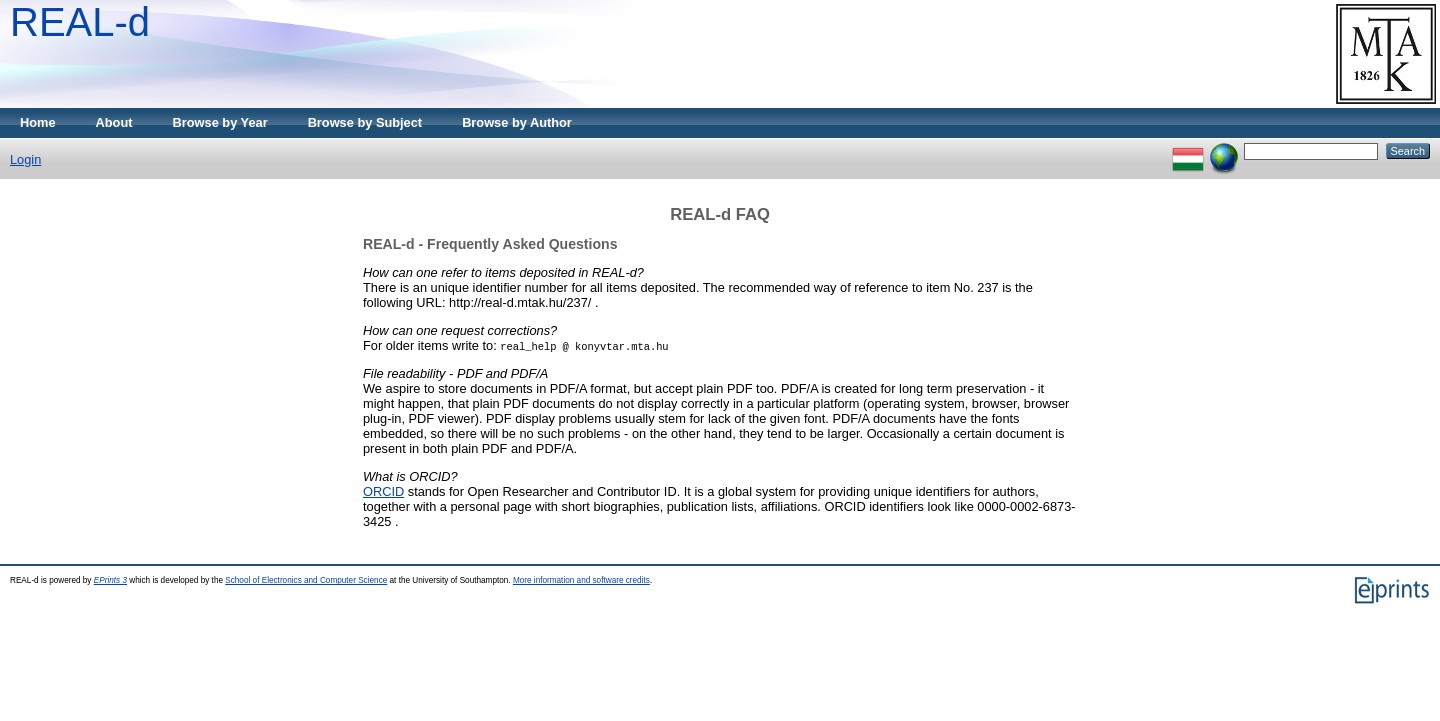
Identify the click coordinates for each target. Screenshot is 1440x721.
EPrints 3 (110, 580)
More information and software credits (581, 580)
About (114, 122)
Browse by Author (517, 122)
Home (38, 122)
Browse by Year (220, 122)
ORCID (383, 491)
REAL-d (80, 22)
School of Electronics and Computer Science (306, 580)
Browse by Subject (365, 122)
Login (25, 159)
